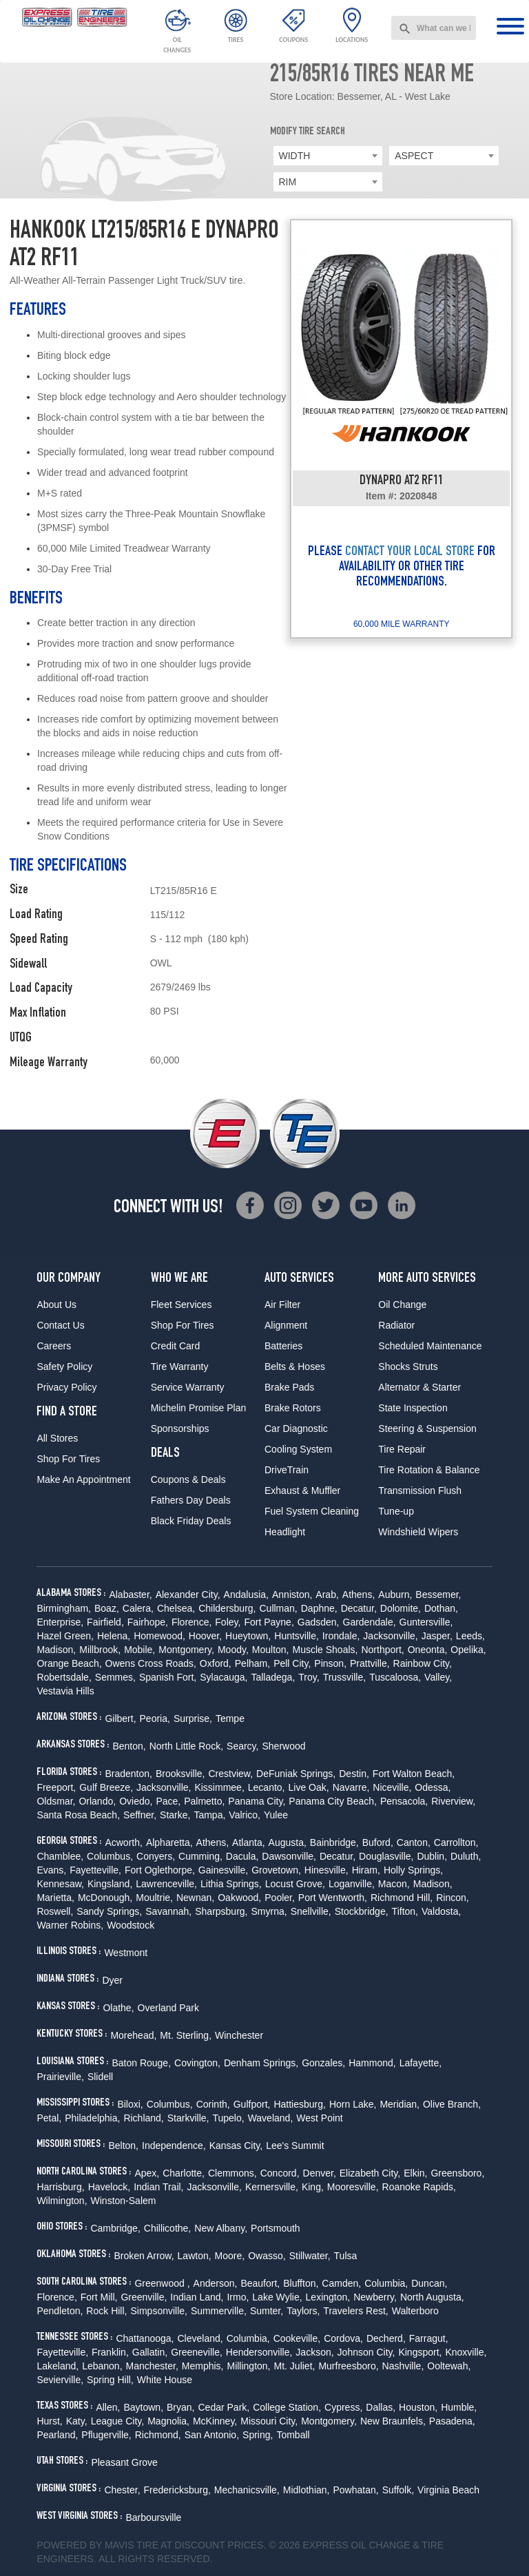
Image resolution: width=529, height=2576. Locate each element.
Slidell (100, 2076)
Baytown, (143, 2407)
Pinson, (330, 1663)
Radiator (396, 1325)
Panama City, (256, 1801)
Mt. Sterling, (185, 2035)
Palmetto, (204, 1801)
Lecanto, (266, 1787)
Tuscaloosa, (395, 1677)
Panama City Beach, (333, 1801)
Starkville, (188, 2117)
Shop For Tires (68, 1458)
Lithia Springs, (231, 1883)
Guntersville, (426, 1622)
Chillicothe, (167, 2228)
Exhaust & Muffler (302, 1490)
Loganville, (352, 1883)
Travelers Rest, (355, 2310)
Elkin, (415, 2173)
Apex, (146, 2173)
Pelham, (252, 1663)
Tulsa (345, 2255)
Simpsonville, (158, 2310)
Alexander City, (188, 1594)
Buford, (377, 1842)
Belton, (123, 2145)
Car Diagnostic (296, 1428)
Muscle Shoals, (325, 1649)
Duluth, (465, 1856)
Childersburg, (227, 1608)
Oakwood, (239, 1897)
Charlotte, (184, 2173)
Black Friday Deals (191, 1520)
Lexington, (328, 2297)
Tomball (292, 2434)
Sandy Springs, (109, 1911)
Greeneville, (196, 2352)
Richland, (143, 2117)
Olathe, (118, 2007)
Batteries (283, 1345)
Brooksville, (180, 1773)
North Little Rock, (186, 1746)
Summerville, (219, 2310)
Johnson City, (366, 2352)
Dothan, (441, 1608)
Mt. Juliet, (294, 2365)
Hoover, (205, 1635)
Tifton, (405, 1911)
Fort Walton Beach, (414, 1773)
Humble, (459, 2407)
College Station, (287, 2407)
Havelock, (109, 2186)
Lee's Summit (295, 2145)
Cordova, (343, 2338)
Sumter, (266, 2310)
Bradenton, (128, 1773)
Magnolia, (168, 2421)
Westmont (125, 1952)
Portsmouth (275, 2228)
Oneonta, (428, 1649)
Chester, (122, 2489)
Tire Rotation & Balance (428, 1469)
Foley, (227, 1622)
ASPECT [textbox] (414, 155)
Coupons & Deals (188, 1479)
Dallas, (380, 2407)
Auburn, (395, 1594)
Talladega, (273, 1677)
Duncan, (429, 2283)
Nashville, (403, 2365)
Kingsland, (109, 1883)
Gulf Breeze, (106, 1787)
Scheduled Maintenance (429, 1345)
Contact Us (60, 1325)
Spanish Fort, (167, 1677)
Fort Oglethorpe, (160, 1870)
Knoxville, (465, 2352)
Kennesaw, (60, 1883)
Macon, (394, 1883)
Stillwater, (310, 2255)
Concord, (280, 2173)
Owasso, (266, 2255)
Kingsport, (420, 2352)
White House (164, 2379)
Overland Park (168, 2007)
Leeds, (470, 1635)
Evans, (51, 1870)
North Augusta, (432, 2297)
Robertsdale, (64, 1677)
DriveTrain (286, 1469)
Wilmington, (62, 2200)
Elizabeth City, (370, 2173)
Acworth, (123, 1842)
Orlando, (97, 1801)
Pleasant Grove (124, 2462)
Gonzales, (323, 2062)
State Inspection (412, 1407)
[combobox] (433, 28)
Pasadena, (452, 2421)
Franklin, (110, 2352)
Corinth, (213, 2104)
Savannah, (168, 1911)
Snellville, (311, 1911)
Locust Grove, (295, 1883)
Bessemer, (438, 1594)
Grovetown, (276, 1870)
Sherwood (283, 1746)
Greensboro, (457, 2173)
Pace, (168, 1801)
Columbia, (386, 2283)
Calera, (138, 1608)
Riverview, (453, 1801)
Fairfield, (105, 1622)
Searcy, (242, 1746)
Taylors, (303, 2310)
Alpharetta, (169, 1842)
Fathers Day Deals (191, 1500)
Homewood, (159, 1635)
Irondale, (341, 1635)
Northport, (382, 1649)
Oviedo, (135, 1801)
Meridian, (399, 2104)
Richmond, (158, 2434)
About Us (56, 1304)
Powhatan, (355, 2489)
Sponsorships (180, 1428)
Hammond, (372, 2062)
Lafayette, (421, 2062)
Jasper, (437, 1635)
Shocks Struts (407, 1366)
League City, (118, 2421)
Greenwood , (161, 2283)
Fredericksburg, (177, 2489)
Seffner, (139, 1814)
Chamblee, (60, 1856)
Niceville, (392, 1787)
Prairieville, (60, 2076)
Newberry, (375, 2297)
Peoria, (155, 1718)
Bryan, (180, 2407)
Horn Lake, (352, 2104)
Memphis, (203, 2365)
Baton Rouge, (141, 2062)
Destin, (354, 1773)
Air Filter (282, 1304)
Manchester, (152, 2365)
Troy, (308, 1677)
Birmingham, (64, 1608)
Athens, (358, 1594)
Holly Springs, (413, 1870)
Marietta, (55, 1897)
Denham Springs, (261, 2062)
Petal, (49, 2117)
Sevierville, (60, 2379)
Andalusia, (246, 1594)
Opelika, (468, 1649)
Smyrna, (269, 1911)
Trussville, (344, 1677)
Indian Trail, (158, 2186)
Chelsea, (176, 1608)
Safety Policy (64, 1366)
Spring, (257, 2434)
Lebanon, (102, 2365)
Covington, (197, 2062)
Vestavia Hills (65, 1690)
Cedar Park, (224, 2407)
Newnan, (195, 1897)
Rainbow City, (422, 1663)
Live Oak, (309, 1787)
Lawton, (194, 2255)
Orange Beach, (69, 1663)
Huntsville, (296, 1635)
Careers (54, 1345)
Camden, (341, 2283)
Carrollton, (456, 1842)
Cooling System (298, 1449)
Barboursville (153, 2517)
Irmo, (238, 2297)
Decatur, (359, 1608)
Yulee (276, 1814)
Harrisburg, (60, 2186)
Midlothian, (306, 2489)
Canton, (414, 1842)
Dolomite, (400, 1608)
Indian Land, (196, 2297)
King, (313, 2186)
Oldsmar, (56, 1801)
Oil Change (402, 1304)
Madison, (56, 1649)
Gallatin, (149, 2352)
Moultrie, (154, 1897)
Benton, (128, 1746)
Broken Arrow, (144, 2255)
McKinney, (215, 2421)
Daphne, (319, 1608)
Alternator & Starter (419, 1387)
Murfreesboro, (348, 2365)
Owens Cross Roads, (150, 1663)
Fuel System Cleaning (311, 1511)
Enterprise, (60, 1622)
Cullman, (278, 1608)
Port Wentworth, (332, 1897)
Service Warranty (188, 1387)
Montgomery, (186, 1649)
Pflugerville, (106, 2434)
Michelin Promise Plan (199, 1407)
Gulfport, (252, 2104)
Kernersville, (271, 2186)
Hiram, (366, 1870)
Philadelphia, (92, 2117)
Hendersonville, (259, 2352)
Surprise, (193, 1718)
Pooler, (279, 1897)
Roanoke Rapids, (419, 2186)
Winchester (239, 2035)
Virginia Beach (448, 2489)
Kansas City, (236, 2145)
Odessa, (432, 1787)
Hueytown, (248, 1635)
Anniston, (292, 1594)
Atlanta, (248, 1842)
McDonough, (105, 1897)
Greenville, (144, 2297)
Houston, (418, 2407)
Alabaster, (130, 1594)
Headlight (284, 1531)
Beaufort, (260, 2283)
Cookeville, (296, 2338)
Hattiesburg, (299, 2104)
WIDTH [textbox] (295, 155)
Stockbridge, (361, 1911)
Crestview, (231, 1773)
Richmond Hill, (402, 1897)
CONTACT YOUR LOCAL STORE (410, 552)
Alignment (285, 1325)
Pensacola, (404, 1801)
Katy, (76, 2421)
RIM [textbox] (288, 181)
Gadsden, (319, 1622)
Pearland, (57, 2434)
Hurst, (49, 2421)
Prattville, (370, 1663)
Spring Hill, (110, 2379)
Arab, (326, 1594)
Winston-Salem (123, 2200)
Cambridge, (115, 2228)
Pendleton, (60, 2310)
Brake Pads (289, 1387)
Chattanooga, (145, 2338)
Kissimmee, (219, 1787)
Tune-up (396, 1511)
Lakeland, (58, 2365)
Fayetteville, (95, 1870)
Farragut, (428, 2338)
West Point (319, 2117)
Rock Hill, (106, 2310)
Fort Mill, (99, 2297)
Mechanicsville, (247, 2489)
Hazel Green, (65, 1635)
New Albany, (220, 2228)
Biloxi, (130, 2104)
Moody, (233, 1649)
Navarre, (351, 1787)
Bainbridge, (334, 1842)
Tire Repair (402, 1449)
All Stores (57, 1438)
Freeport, (56, 1787)
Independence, (174, 2145)
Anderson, (216, 2283)
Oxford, (215, 1663)
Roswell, (55, 1911)
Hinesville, (326, 1870)
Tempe (230, 1718)
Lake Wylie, (277, 2297)
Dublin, (432, 1856)
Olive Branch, (452, 2104)
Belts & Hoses (294, 1366)
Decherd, (386, 2338)
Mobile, (139, 1649)
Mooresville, (353, 2186)
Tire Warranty (180, 1366)
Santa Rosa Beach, (78, 1814)
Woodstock (130, 1925)
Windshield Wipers (418, 1531)
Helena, (113, 1635)
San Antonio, (212, 2434)
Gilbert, (120, 1718)
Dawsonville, (289, 1856)
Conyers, (155, 1856)
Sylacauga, (223, 1677)
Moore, (230, 2255)
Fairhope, (147, 1622)
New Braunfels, (393, 2421)
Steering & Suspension (427, 1428)
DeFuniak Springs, (295, 1773)
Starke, (175, 1814)
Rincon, (452, 1897)
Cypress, (343, 2407)
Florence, (191, 1622)
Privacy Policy (66, 1387)
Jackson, (314, 2352)
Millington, (248, 2365)
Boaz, (106, 1608)
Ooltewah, (448, 2365)
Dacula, (242, 1856)
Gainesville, (223, 1870)
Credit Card (175, 1345)
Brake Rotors (292, 1407)
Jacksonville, (390, 1635)
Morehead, (133, 2035)
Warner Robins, (70, 1925)
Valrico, (244, 1814)
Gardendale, (369, 1622)
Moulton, (270, 1649)
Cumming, (200, 1856)
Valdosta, (441, 1911)
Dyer (112, 1980)
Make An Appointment (83, 1479)
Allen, (108, 2407)
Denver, (319, 2173)
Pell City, (292, 1663)
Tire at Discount (180, 2545)
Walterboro (415, 2310)
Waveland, (270, 2117)
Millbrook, (100, 1649)
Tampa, (209, 1814)
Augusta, (288, 1842)
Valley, (438, 1677)
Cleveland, (199, 2338)
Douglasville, (386, 1856)
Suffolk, (398, 2489)
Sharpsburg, (221, 1911)
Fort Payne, (268, 1622)
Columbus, (110, 1856)
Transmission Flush (419, 1490)
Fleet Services (181, 1304)
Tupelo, (228, 2117)
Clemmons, (232, 2173)
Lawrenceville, (166, 1883)
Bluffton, (300, 2283)
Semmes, (115, 1677)
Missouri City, (269, 2421)
